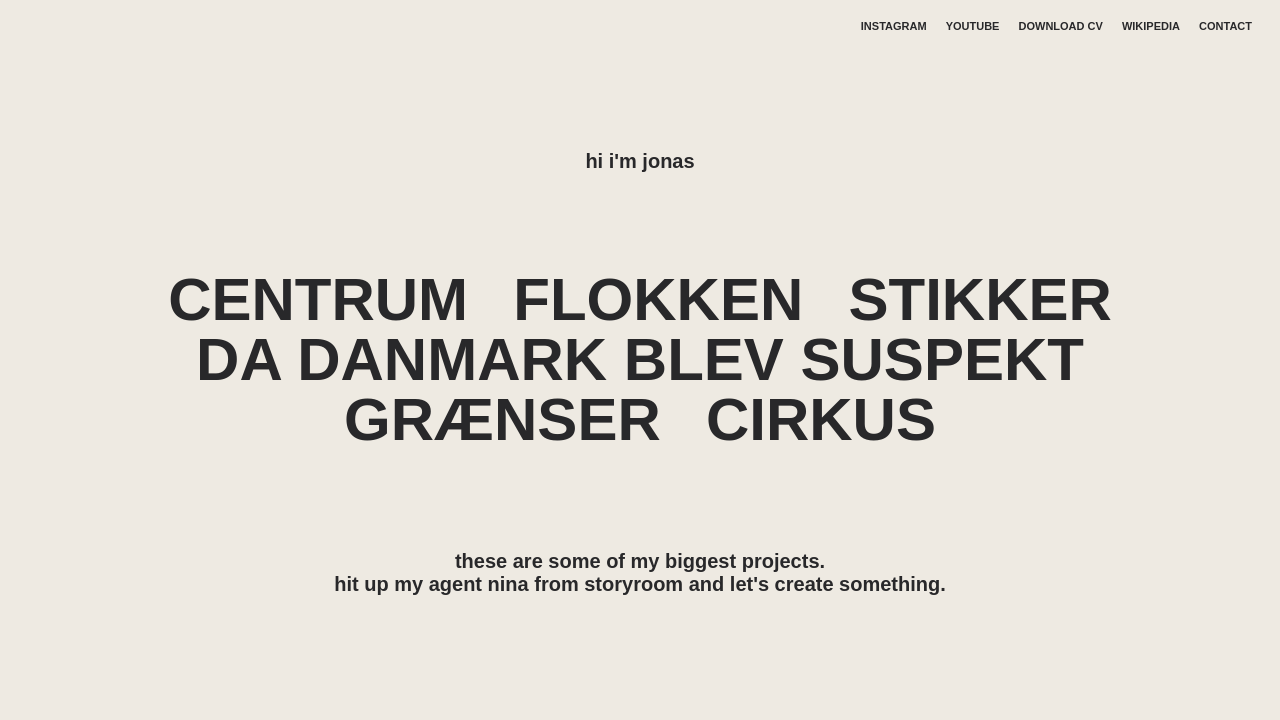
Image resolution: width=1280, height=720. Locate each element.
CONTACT (1225, 26)
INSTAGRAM (894, 26)
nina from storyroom (586, 584)
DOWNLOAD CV (1061, 26)
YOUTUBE (973, 26)
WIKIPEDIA (1151, 26)
